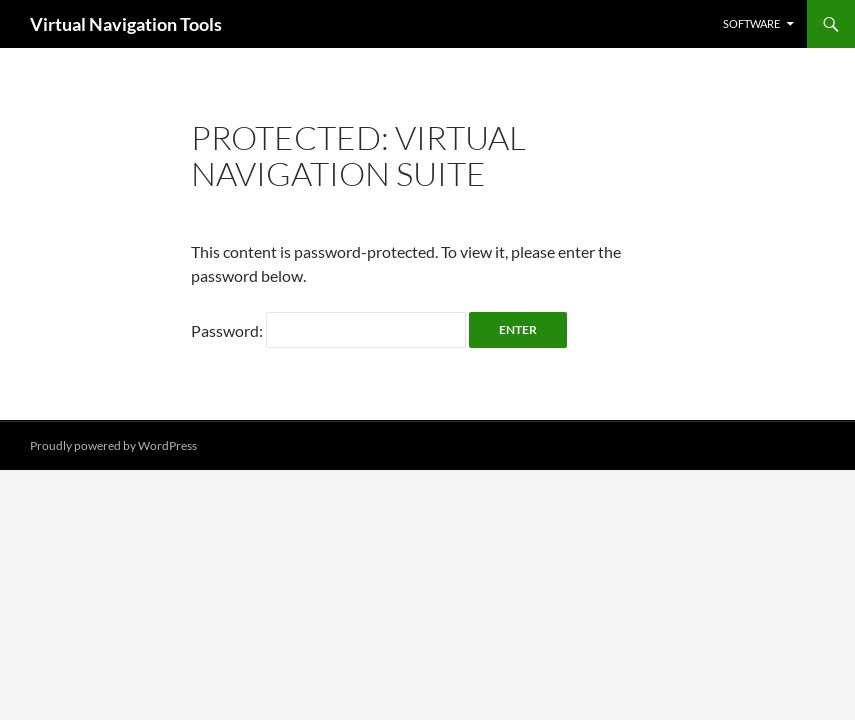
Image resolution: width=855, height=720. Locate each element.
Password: (328, 330)
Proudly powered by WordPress (113, 445)
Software (751, 23)
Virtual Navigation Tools (126, 24)
